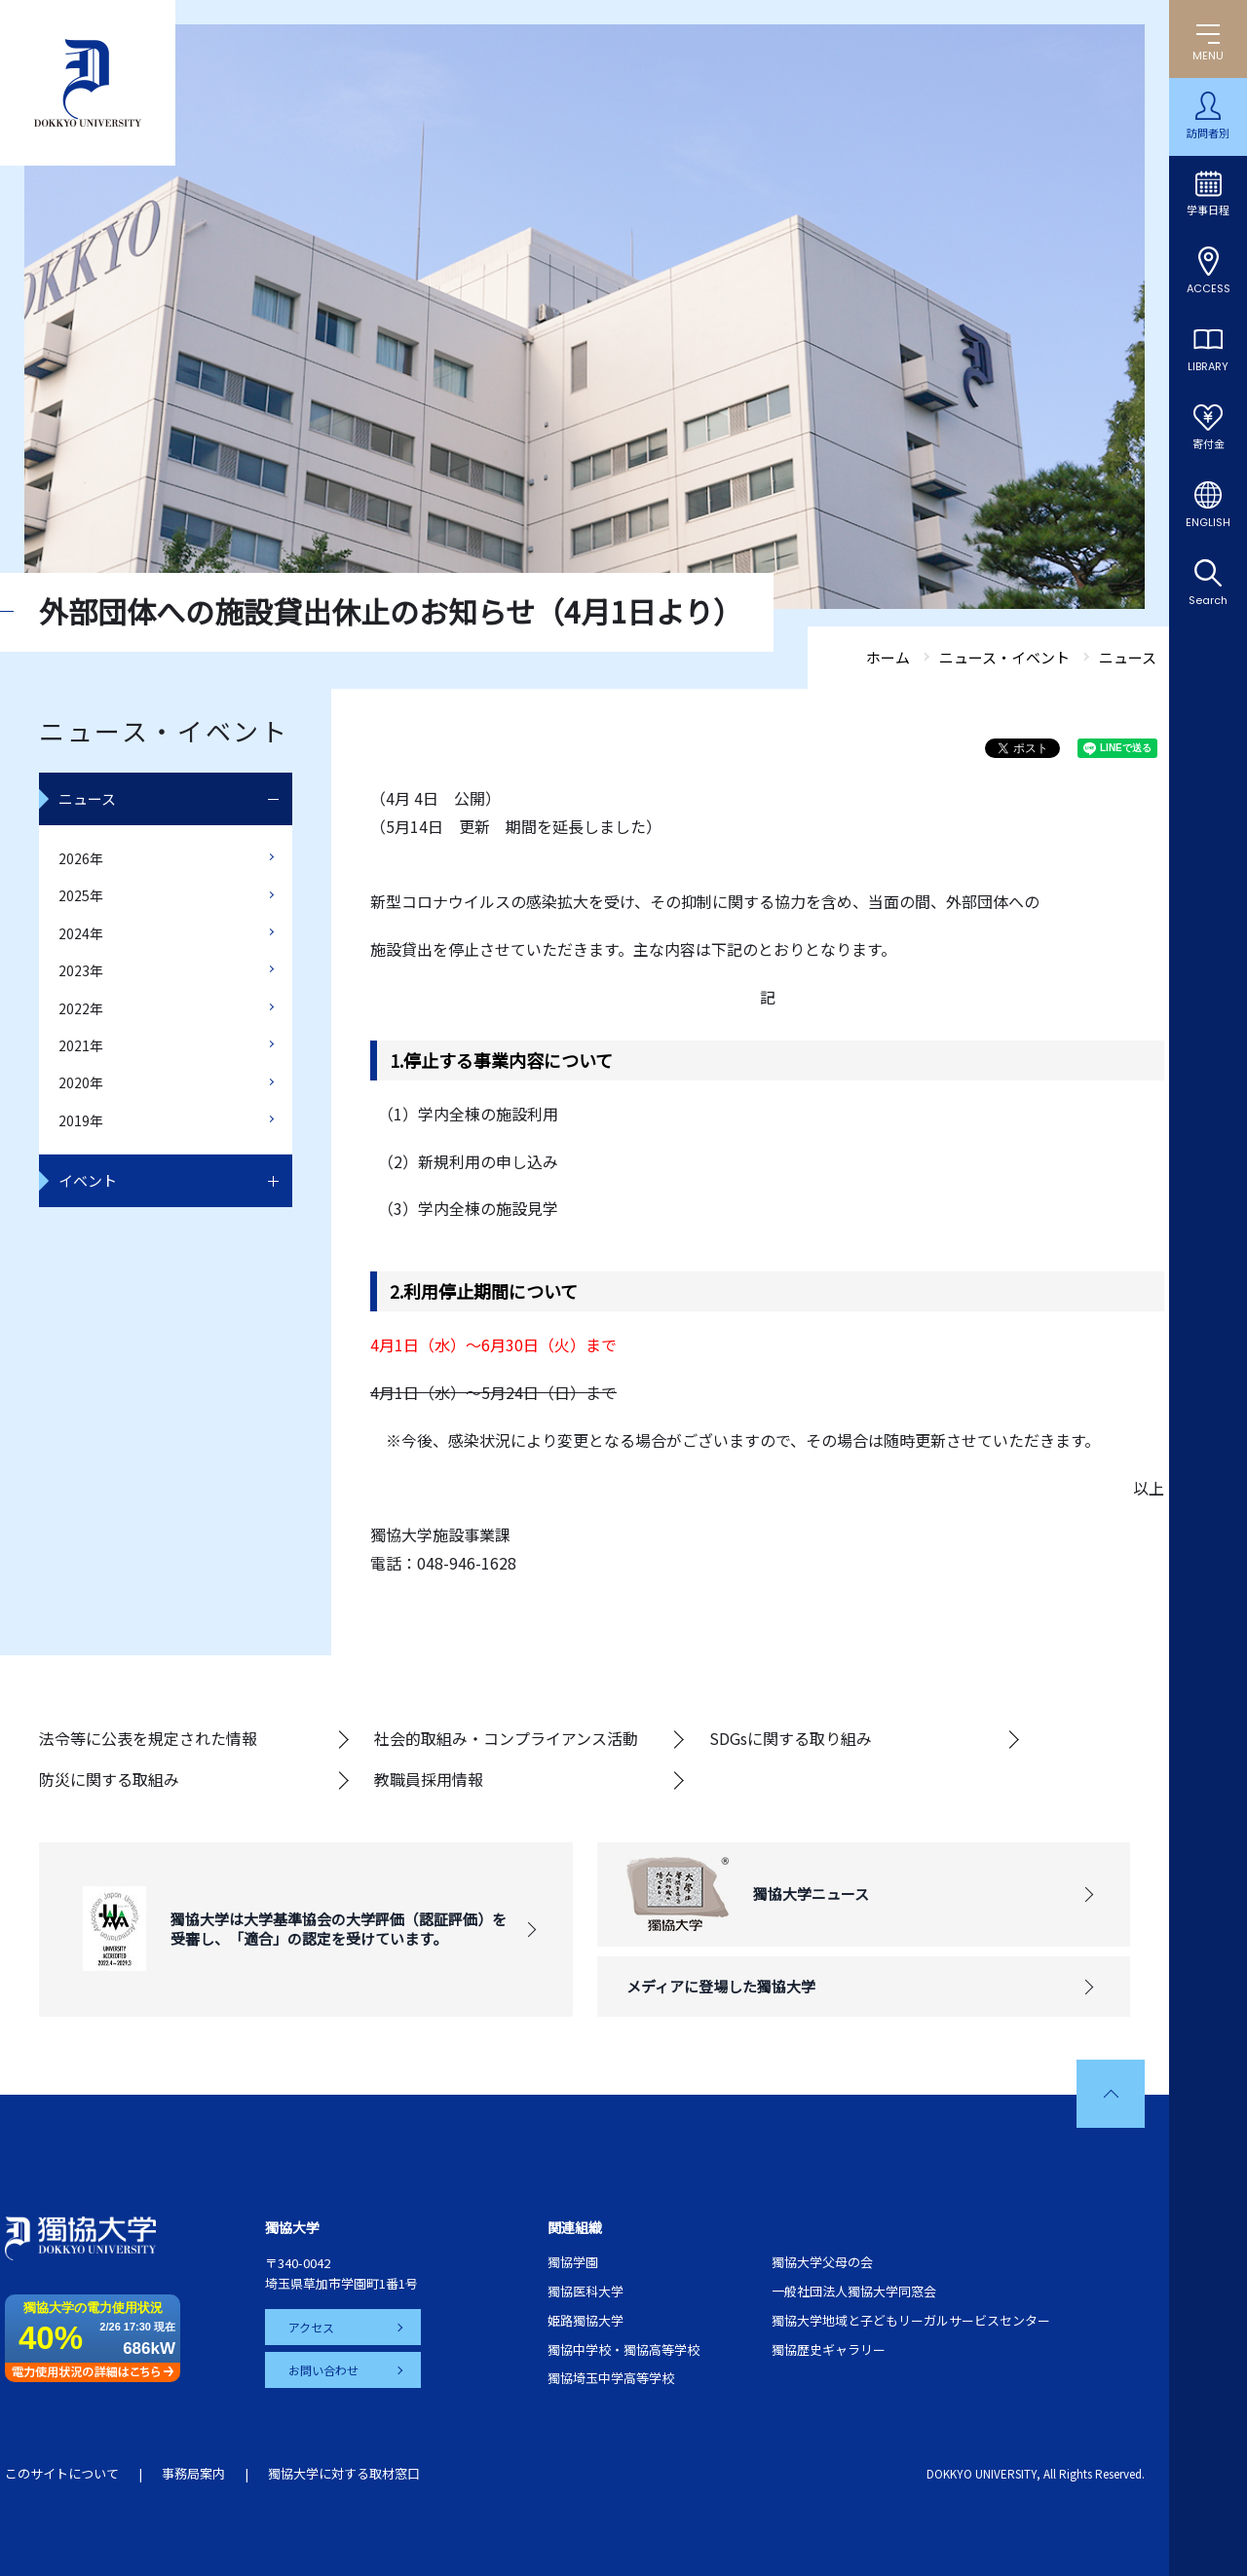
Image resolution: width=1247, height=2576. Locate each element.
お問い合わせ (323, 2370)
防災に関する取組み (109, 1779)
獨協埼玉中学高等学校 (611, 2377)
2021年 (80, 1045)
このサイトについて (62, 2473)
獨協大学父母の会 (822, 2262)
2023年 (80, 970)
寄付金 (1208, 444)
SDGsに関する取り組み (790, 1738)
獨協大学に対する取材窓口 (344, 2473)
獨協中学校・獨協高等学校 (623, 2349)
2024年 (80, 933)
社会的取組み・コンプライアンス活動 (506, 1738)
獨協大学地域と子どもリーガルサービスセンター (911, 2320)
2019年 (80, 1120)
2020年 (80, 1082)
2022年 (80, 1008)
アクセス (311, 2327)
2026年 (80, 858)
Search (1208, 600)
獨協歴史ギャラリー (829, 2349)
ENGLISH (1208, 522)
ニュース (87, 798)
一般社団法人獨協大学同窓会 (854, 2291)
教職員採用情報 (428, 1779)
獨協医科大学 (586, 2291)
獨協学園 (573, 2262)
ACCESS (1208, 288)
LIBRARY (1208, 366)
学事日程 (1208, 210)
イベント (87, 1180)
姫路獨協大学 (586, 2320)
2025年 (80, 895)
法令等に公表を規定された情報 (148, 1738)
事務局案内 (193, 2473)
